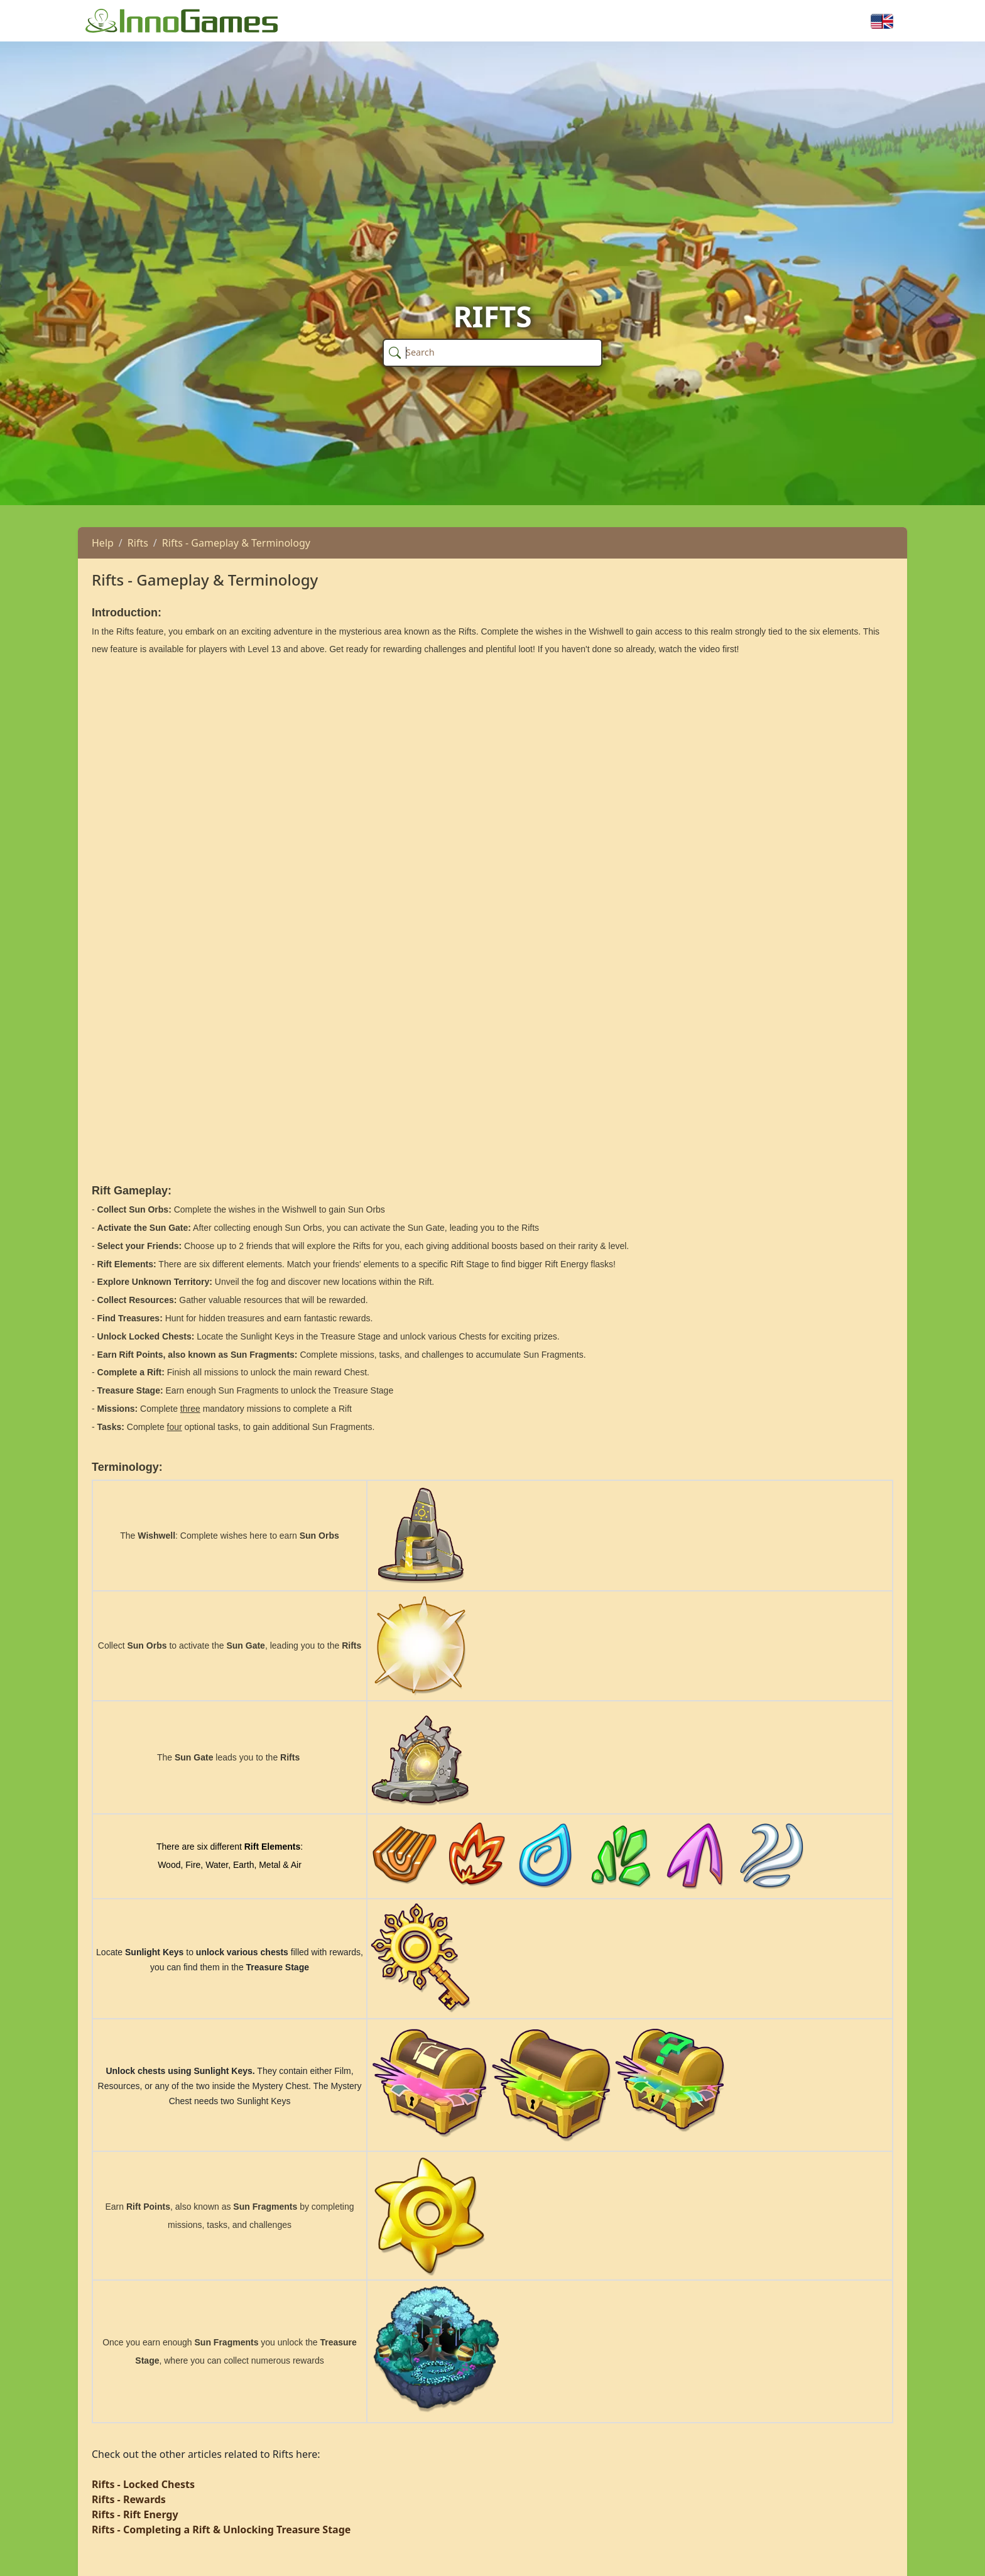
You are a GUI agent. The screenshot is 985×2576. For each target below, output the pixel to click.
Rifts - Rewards (129, 2499)
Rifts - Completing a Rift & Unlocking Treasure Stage (221, 2529)
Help (103, 543)
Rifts (138, 543)
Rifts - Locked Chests (143, 2484)
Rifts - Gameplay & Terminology (236, 543)
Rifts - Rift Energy (135, 2514)
